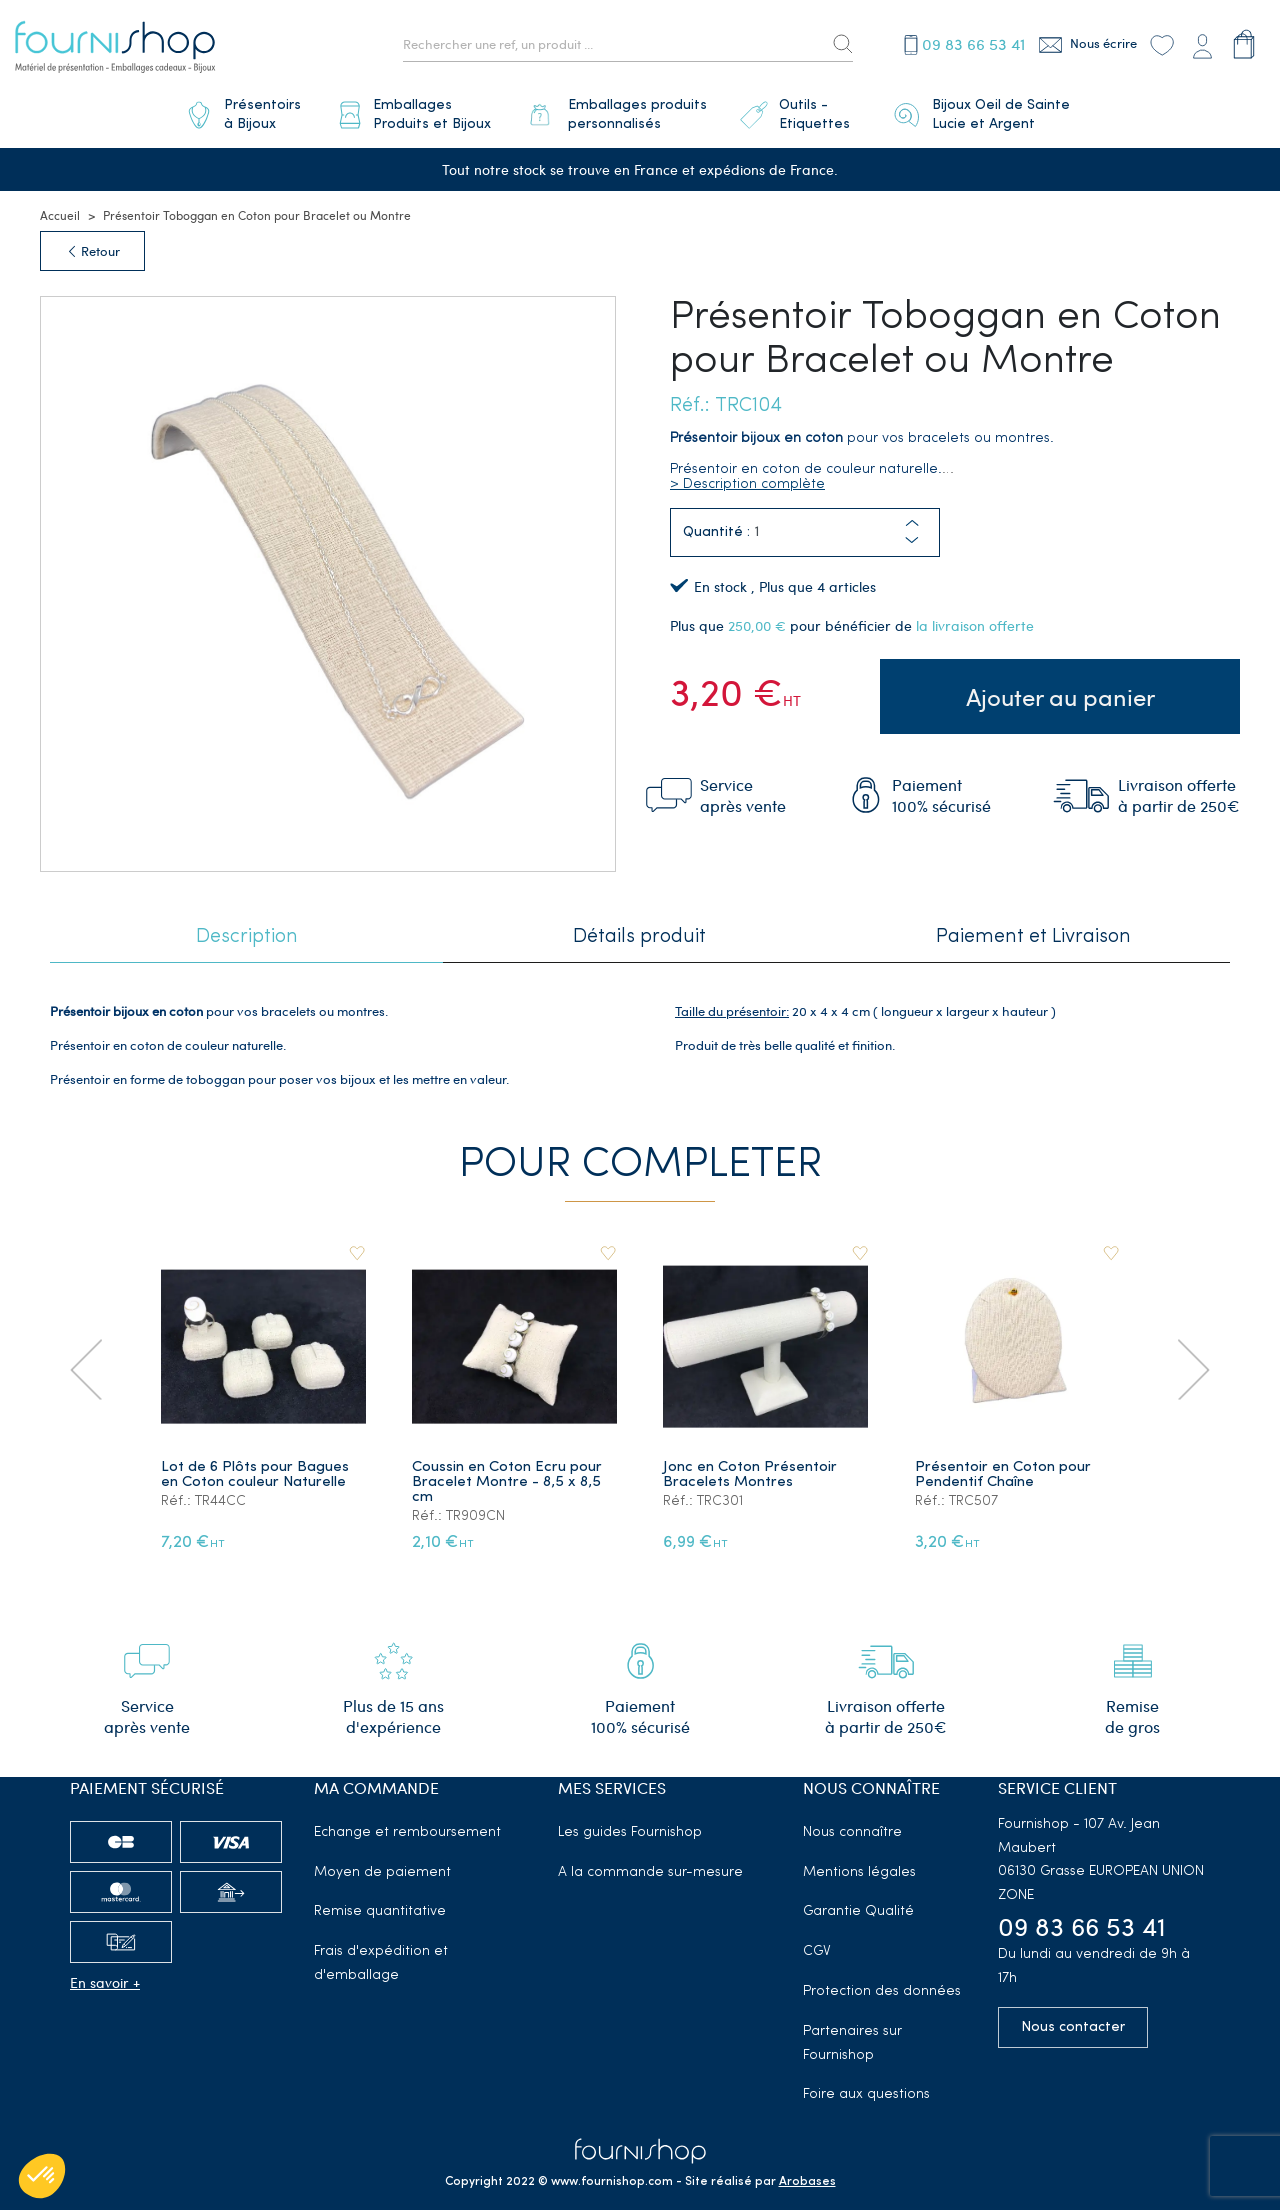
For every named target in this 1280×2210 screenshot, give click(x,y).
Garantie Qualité (858, 1912)
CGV (817, 1951)
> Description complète (747, 484)
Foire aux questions (866, 2095)
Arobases (807, 2182)
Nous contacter (1073, 2027)
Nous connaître (852, 1832)
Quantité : (716, 532)
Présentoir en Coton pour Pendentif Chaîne (1003, 1475)
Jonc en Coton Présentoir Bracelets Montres (751, 1475)
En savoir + (105, 1982)
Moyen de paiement (382, 1872)
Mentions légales (859, 1872)
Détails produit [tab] (639, 937)
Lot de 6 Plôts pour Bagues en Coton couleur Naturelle (255, 1475)
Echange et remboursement (407, 1832)
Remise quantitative (380, 1912)
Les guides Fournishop (630, 1832)
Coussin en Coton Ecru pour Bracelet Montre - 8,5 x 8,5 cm (507, 1482)
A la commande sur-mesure (650, 1872)
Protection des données (882, 1991)
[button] (912, 541)
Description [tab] (247, 937)
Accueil (60, 215)
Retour (92, 251)
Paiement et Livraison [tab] (1033, 937)
